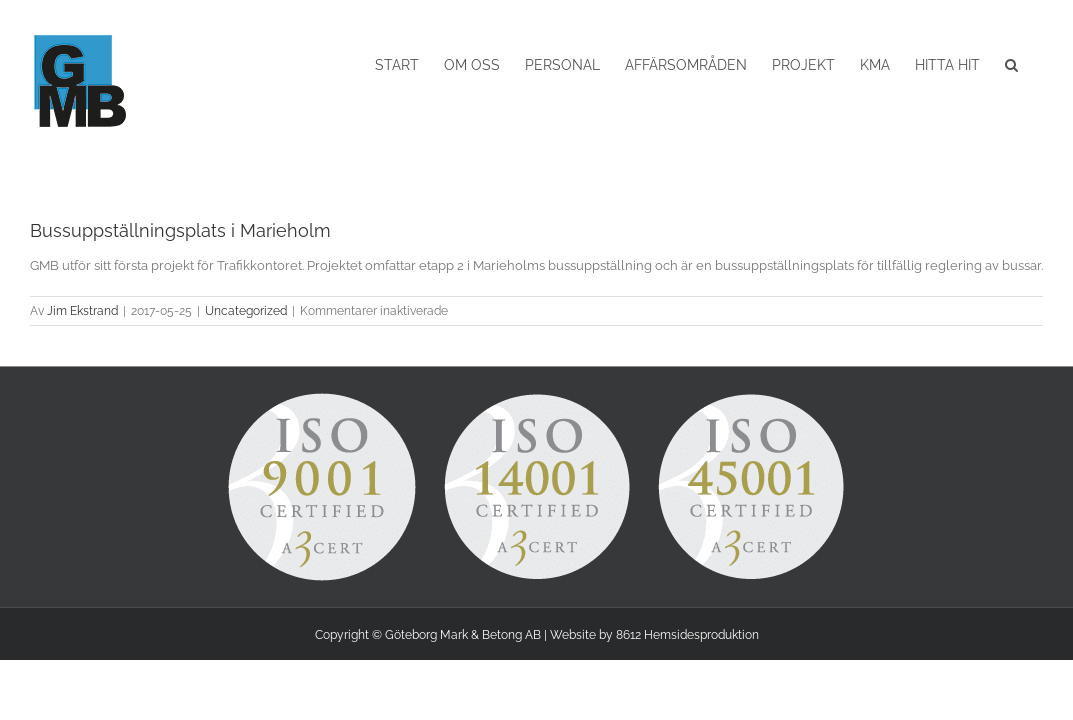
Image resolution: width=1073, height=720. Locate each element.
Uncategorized (246, 311)
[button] (1036, 65)
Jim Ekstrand (82, 311)
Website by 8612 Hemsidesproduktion (654, 635)
